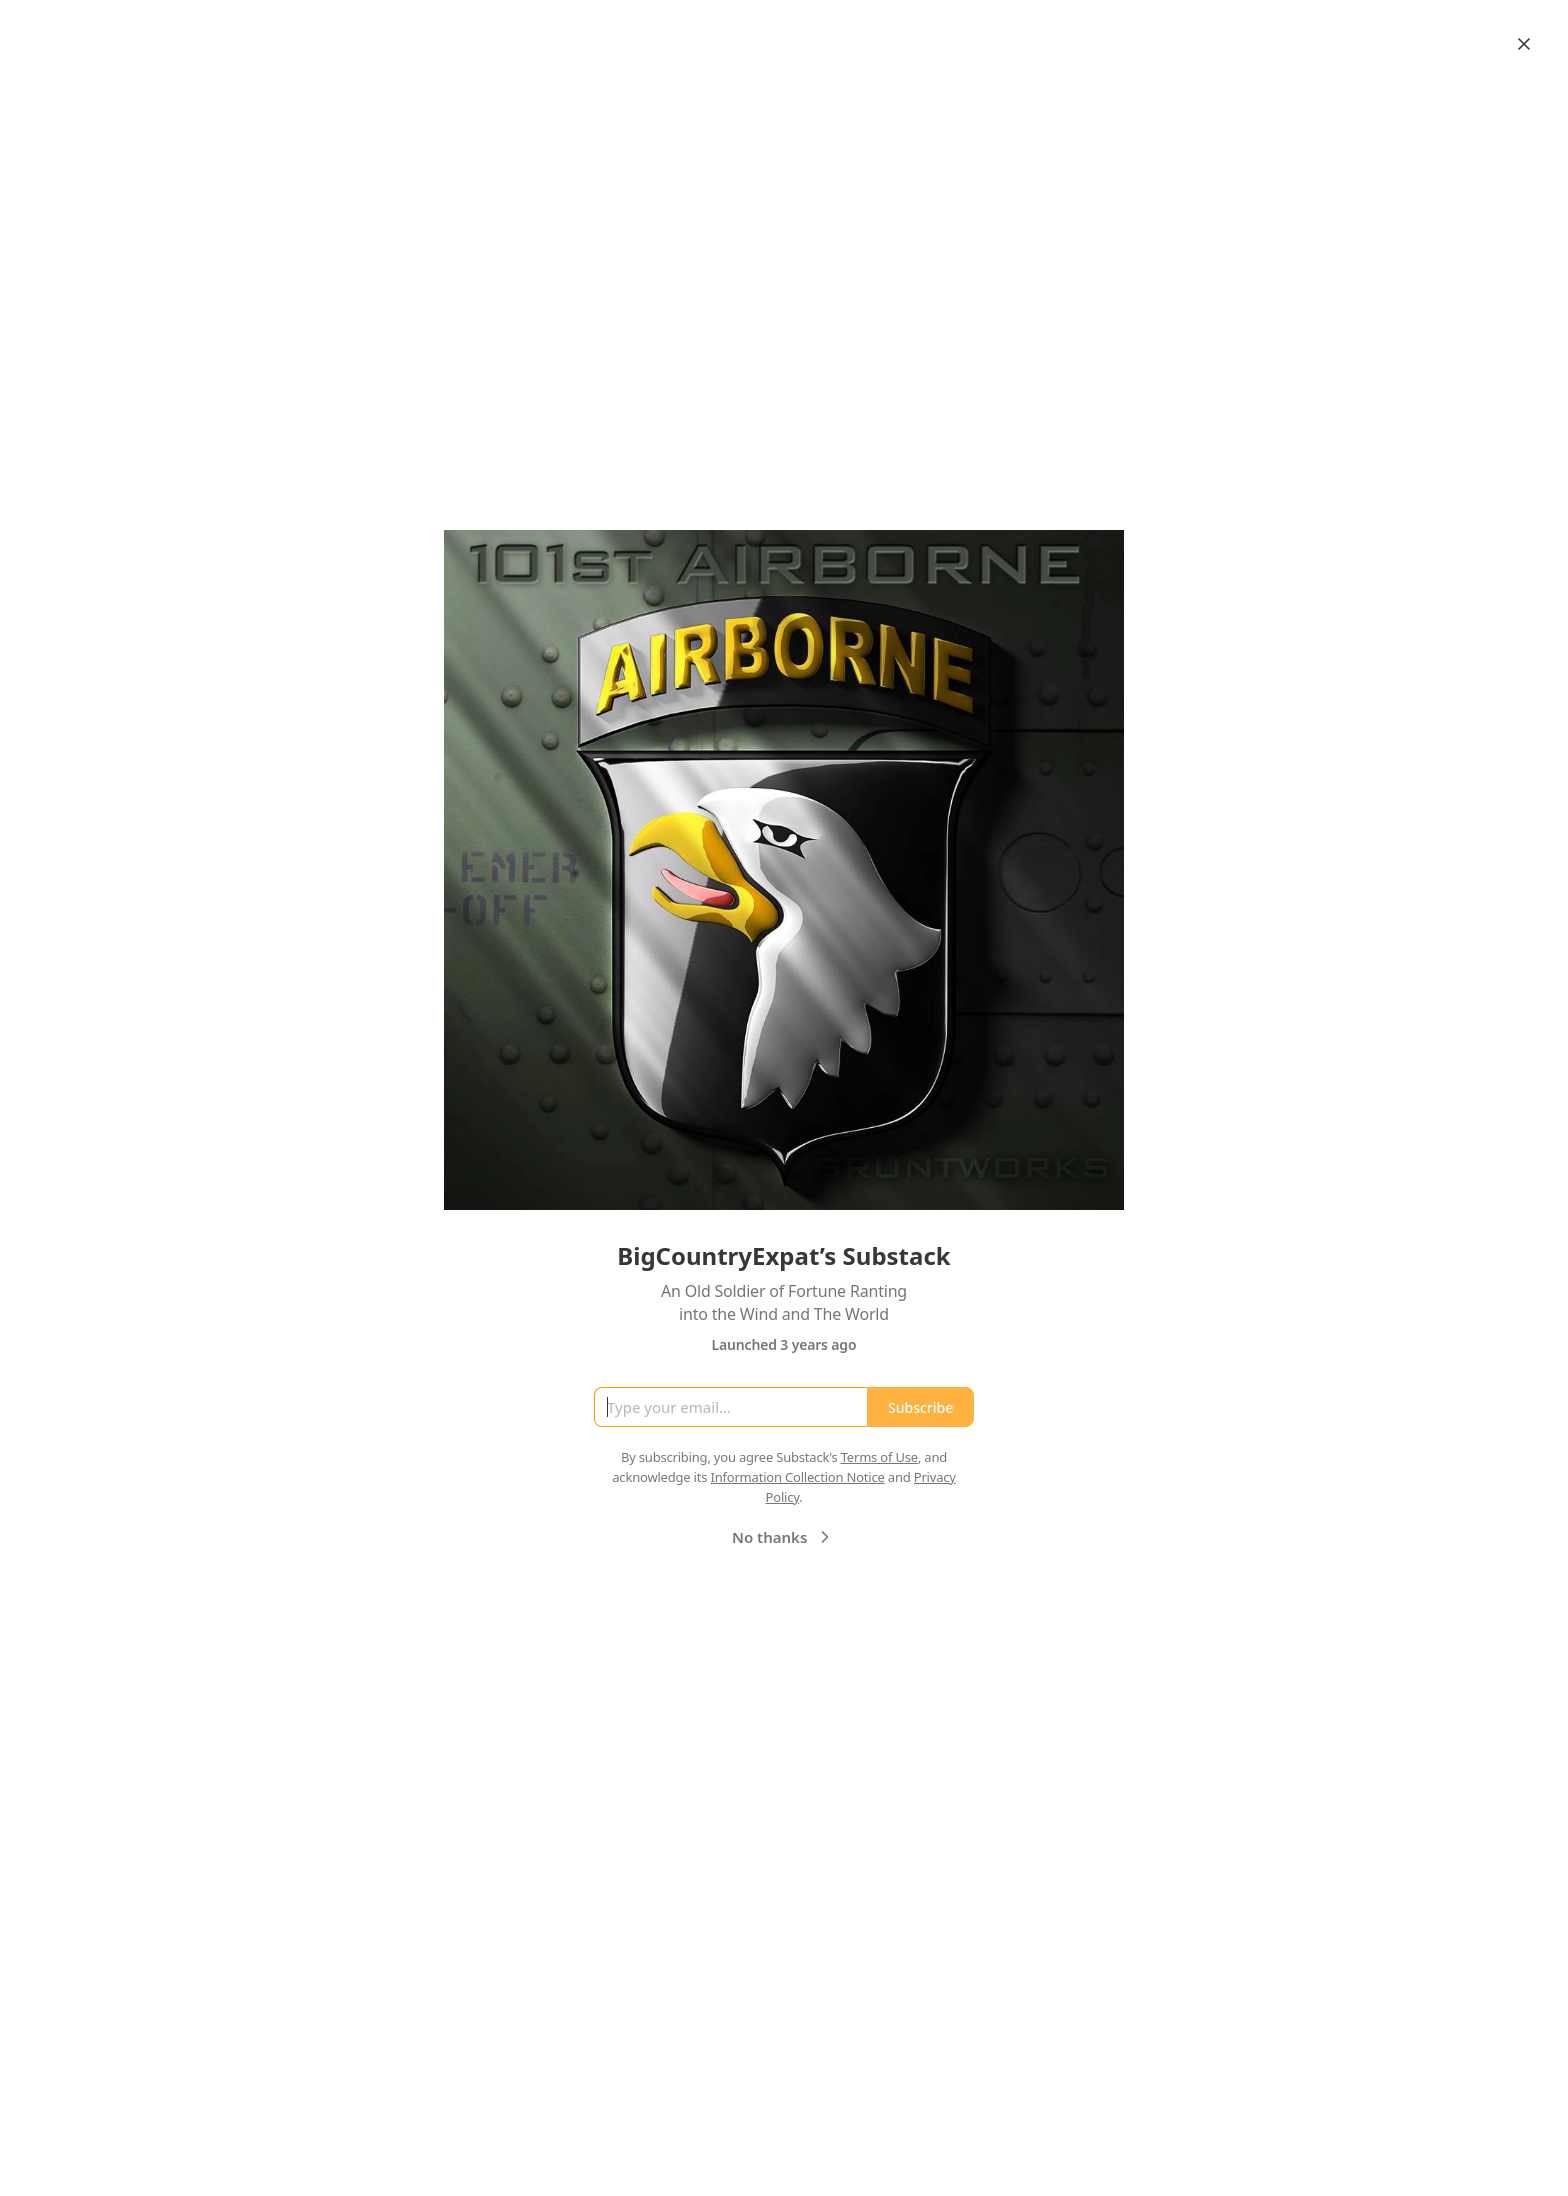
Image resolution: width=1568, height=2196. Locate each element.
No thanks (783, 1537)
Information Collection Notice (797, 1477)
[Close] (1524, 44)
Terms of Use (879, 1457)
